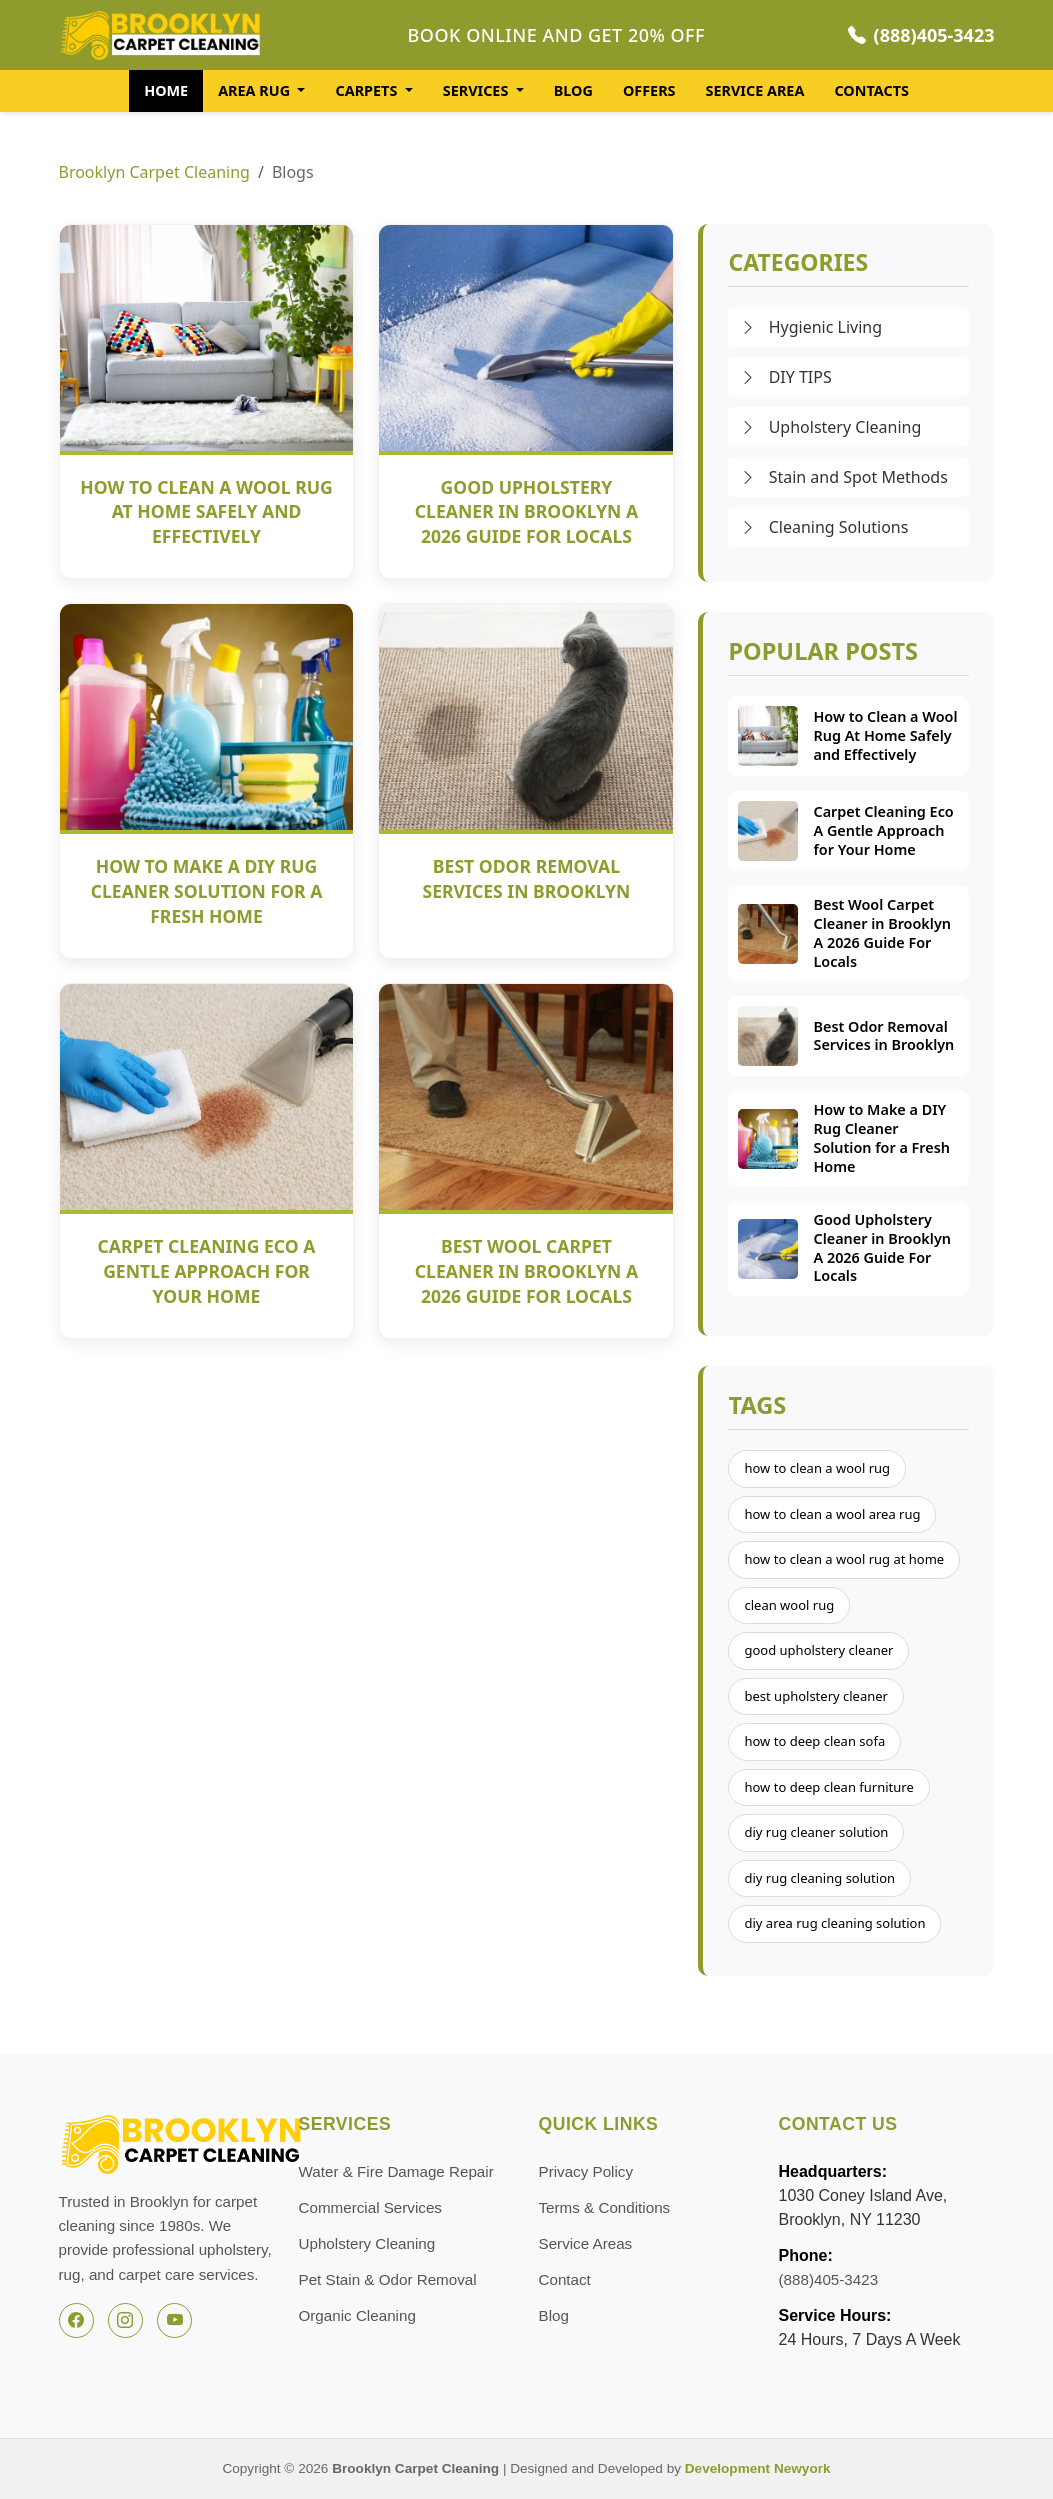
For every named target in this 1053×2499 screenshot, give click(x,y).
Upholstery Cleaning (830, 427)
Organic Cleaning (357, 2315)
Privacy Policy (586, 2171)
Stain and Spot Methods (843, 477)
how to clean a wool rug (817, 1468)
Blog (554, 2315)
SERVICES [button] (477, 90)
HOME (166, 90)
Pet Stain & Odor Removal (388, 2279)
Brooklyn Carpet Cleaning (154, 172)
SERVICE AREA (755, 90)
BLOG (573, 90)
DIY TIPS (785, 377)
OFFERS (649, 90)
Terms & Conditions (605, 2207)
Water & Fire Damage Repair (396, 2171)
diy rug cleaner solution (816, 1832)
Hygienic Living (811, 327)
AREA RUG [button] (256, 90)
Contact (565, 2279)
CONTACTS (871, 90)
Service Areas (586, 2243)
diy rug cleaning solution (819, 1878)
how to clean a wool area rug (832, 1514)
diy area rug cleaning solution (834, 1923)
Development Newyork (758, 2468)
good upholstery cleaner (818, 1650)
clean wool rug (789, 1605)
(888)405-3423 (921, 35)
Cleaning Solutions (824, 527)
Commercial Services (370, 2207)
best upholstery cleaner (816, 1696)
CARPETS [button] (368, 90)
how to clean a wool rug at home (844, 1559)
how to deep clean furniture (828, 1787)
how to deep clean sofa (814, 1741)
